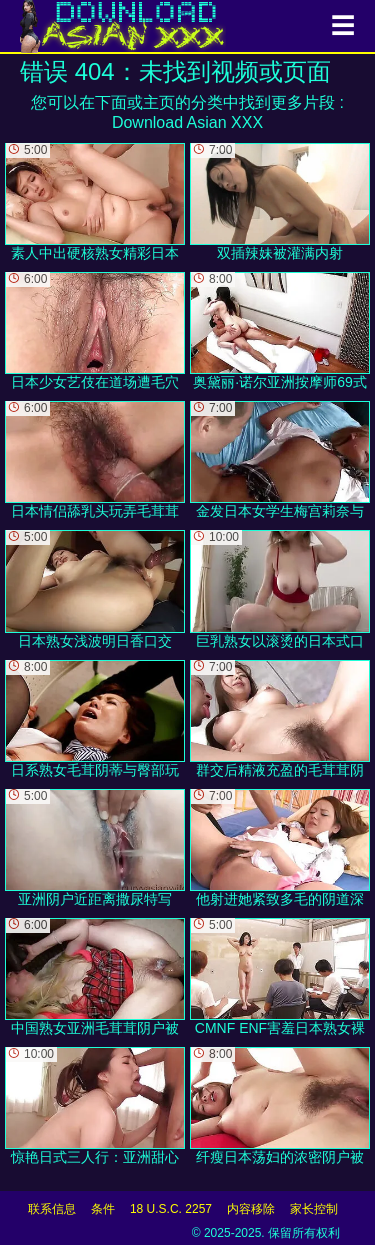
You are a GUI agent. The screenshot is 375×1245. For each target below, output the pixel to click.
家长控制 (314, 1209)
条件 (103, 1209)
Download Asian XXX (187, 122)
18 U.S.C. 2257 (171, 1209)
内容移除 (251, 1209)
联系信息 (52, 1209)
